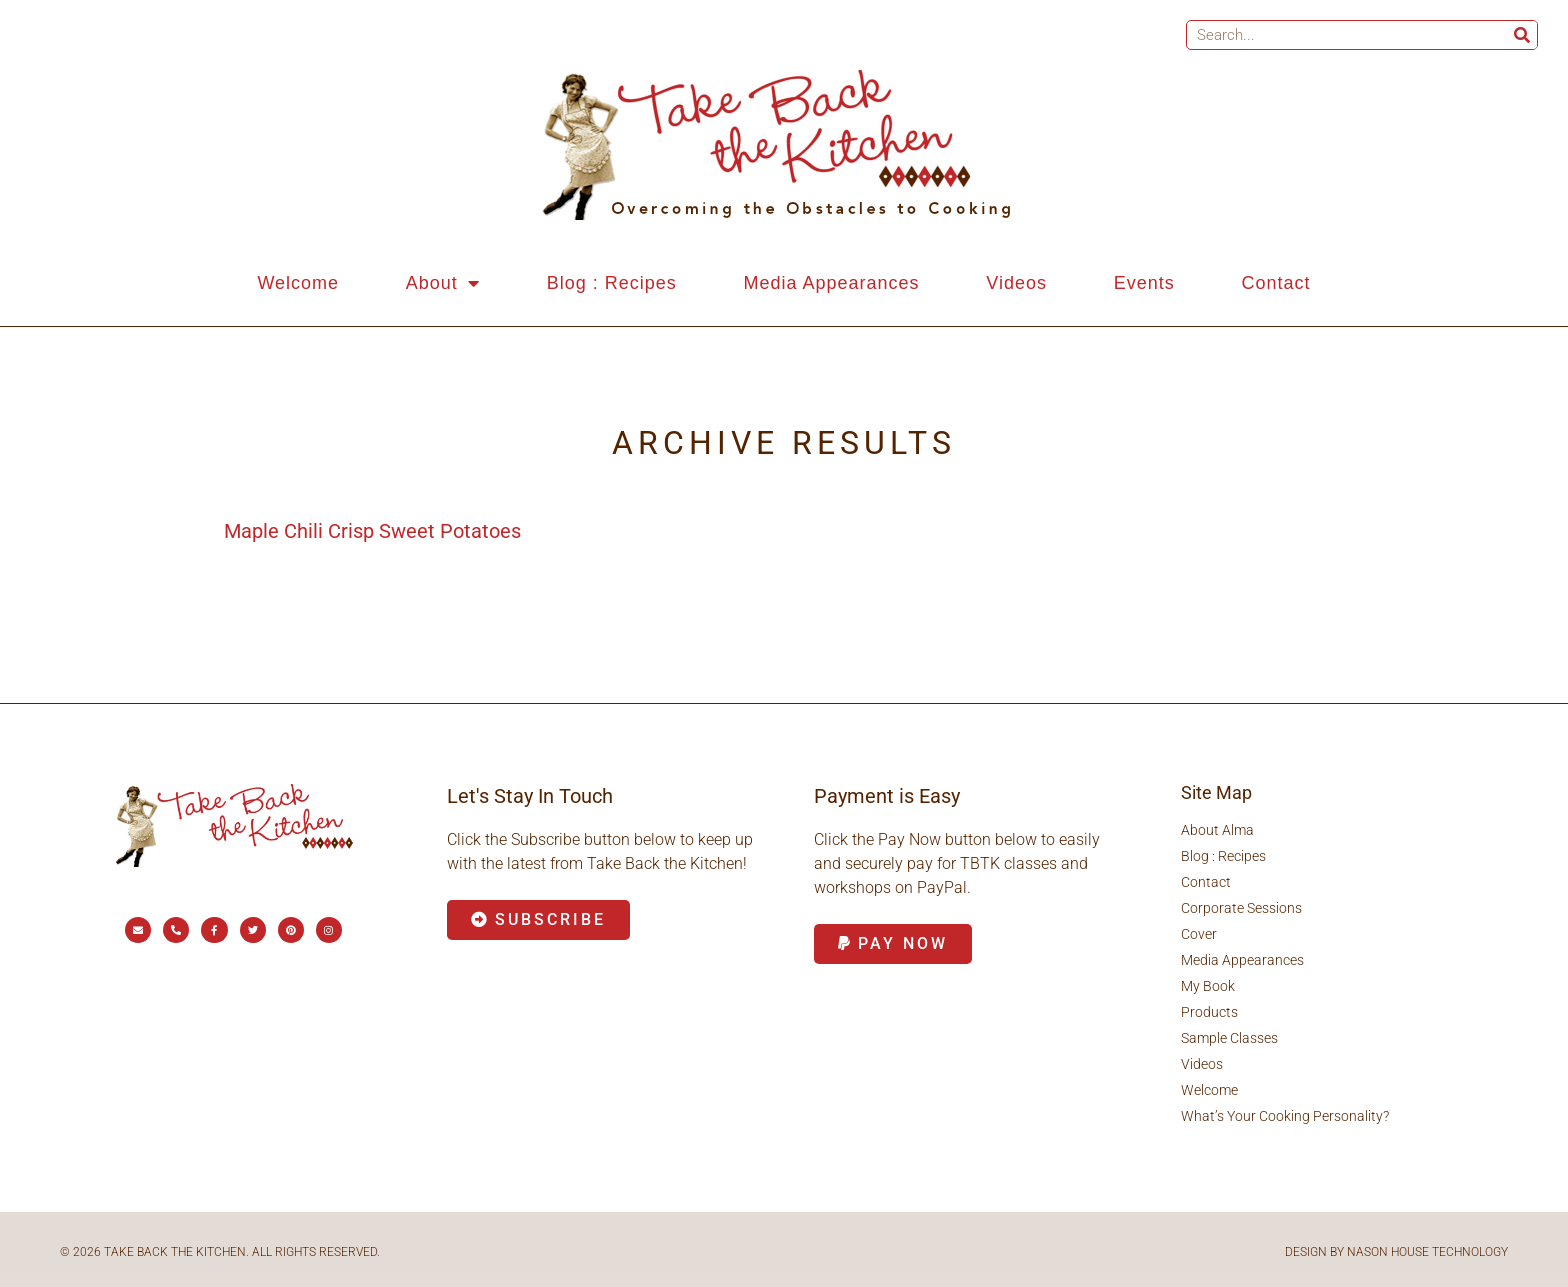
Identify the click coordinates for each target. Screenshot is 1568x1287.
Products (1209, 1012)
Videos (1016, 283)
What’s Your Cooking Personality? (1285, 1116)
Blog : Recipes (612, 283)
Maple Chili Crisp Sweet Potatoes (372, 531)
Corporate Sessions (1241, 908)
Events (1144, 283)
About (443, 283)
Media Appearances (831, 283)
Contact (1276, 283)
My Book (1208, 986)
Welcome (298, 283)
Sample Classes (1229, 1038)
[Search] (1522, 35)
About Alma (1217, 830)
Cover (1199, 934)
